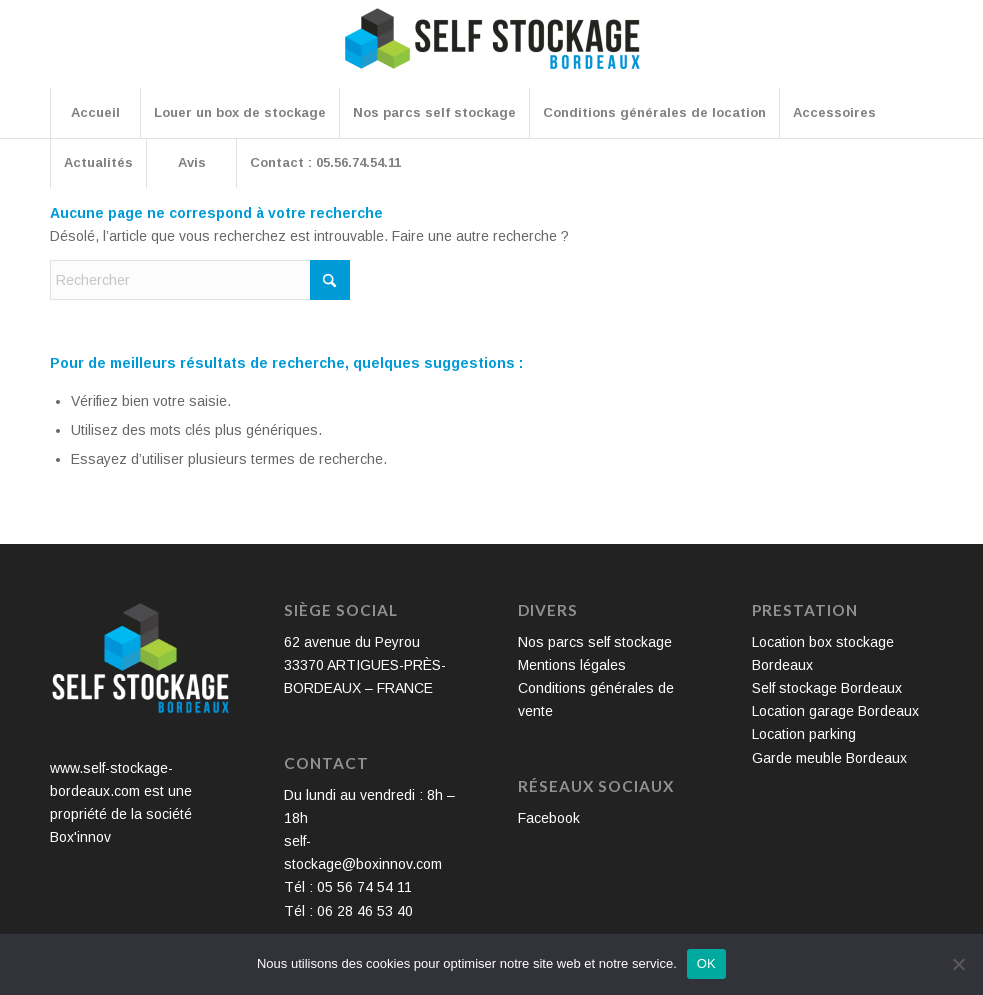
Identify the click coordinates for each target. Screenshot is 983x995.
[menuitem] (95, 113)
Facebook (549, 818)
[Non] (958, 964)
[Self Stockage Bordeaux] (492, 52)
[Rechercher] (200, 280)
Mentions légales (572, 665)
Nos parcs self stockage (595, 642)
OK (706, 963)
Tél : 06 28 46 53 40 (348, 911)
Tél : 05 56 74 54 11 (348, 887)
